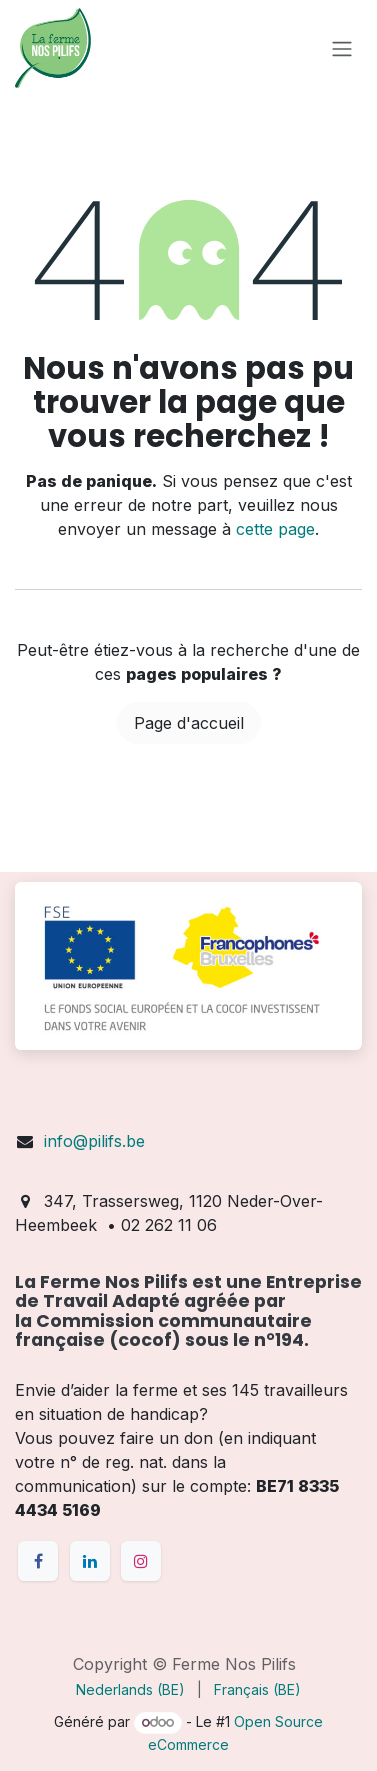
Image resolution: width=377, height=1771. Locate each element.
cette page (275, 529)
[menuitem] (130, 1689)
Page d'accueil (189, 723)
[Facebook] (38, 1561)
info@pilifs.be (94, 1141)
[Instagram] (141, 1561)
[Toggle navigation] (342, 48)
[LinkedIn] (90, 1561)
